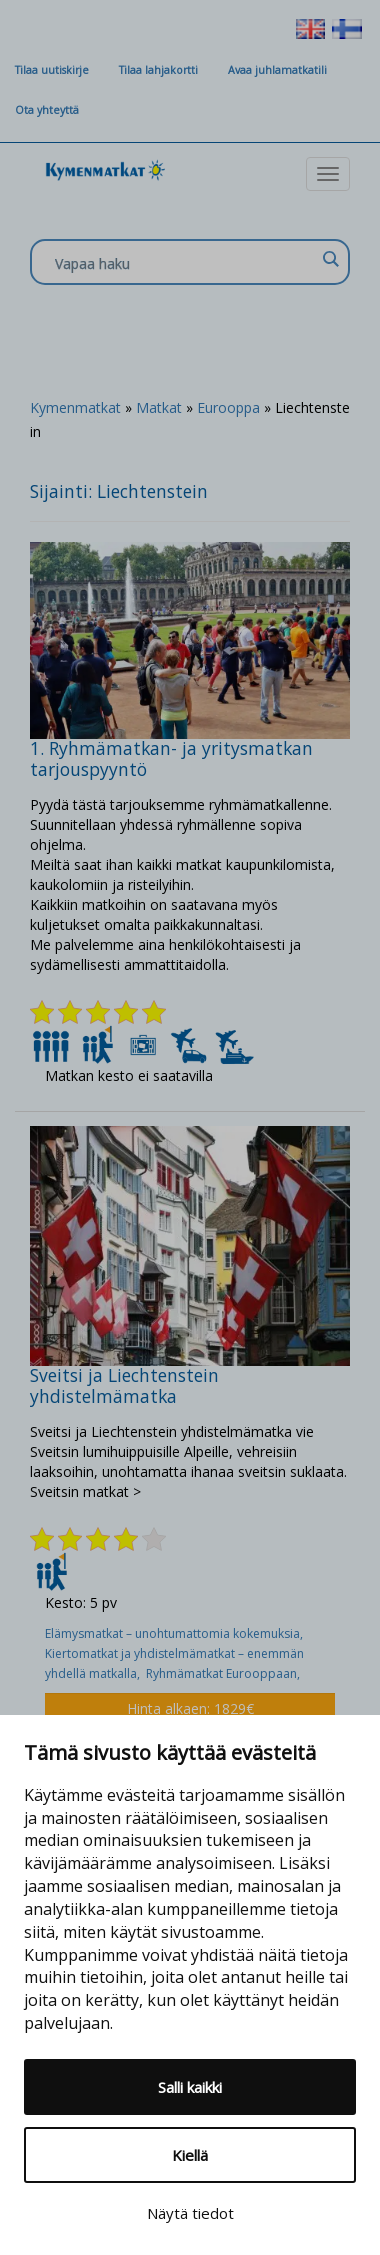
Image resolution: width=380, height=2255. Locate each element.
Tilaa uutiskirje (52, 70)
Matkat (159, 407)
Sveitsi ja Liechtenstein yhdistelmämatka (124, 1385)
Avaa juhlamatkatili (277, 70)
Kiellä (190, 2155)
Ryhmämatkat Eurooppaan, (224, 1673)
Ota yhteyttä (47, 110)
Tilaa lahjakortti (158, 70)
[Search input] (185, 263)
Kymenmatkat (75, 407)
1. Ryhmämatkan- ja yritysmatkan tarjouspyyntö (171, 758)
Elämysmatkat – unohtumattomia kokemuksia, (175, 1633)
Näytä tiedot (190, 2213)
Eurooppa (228, 407)
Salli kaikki (190, 2087)
